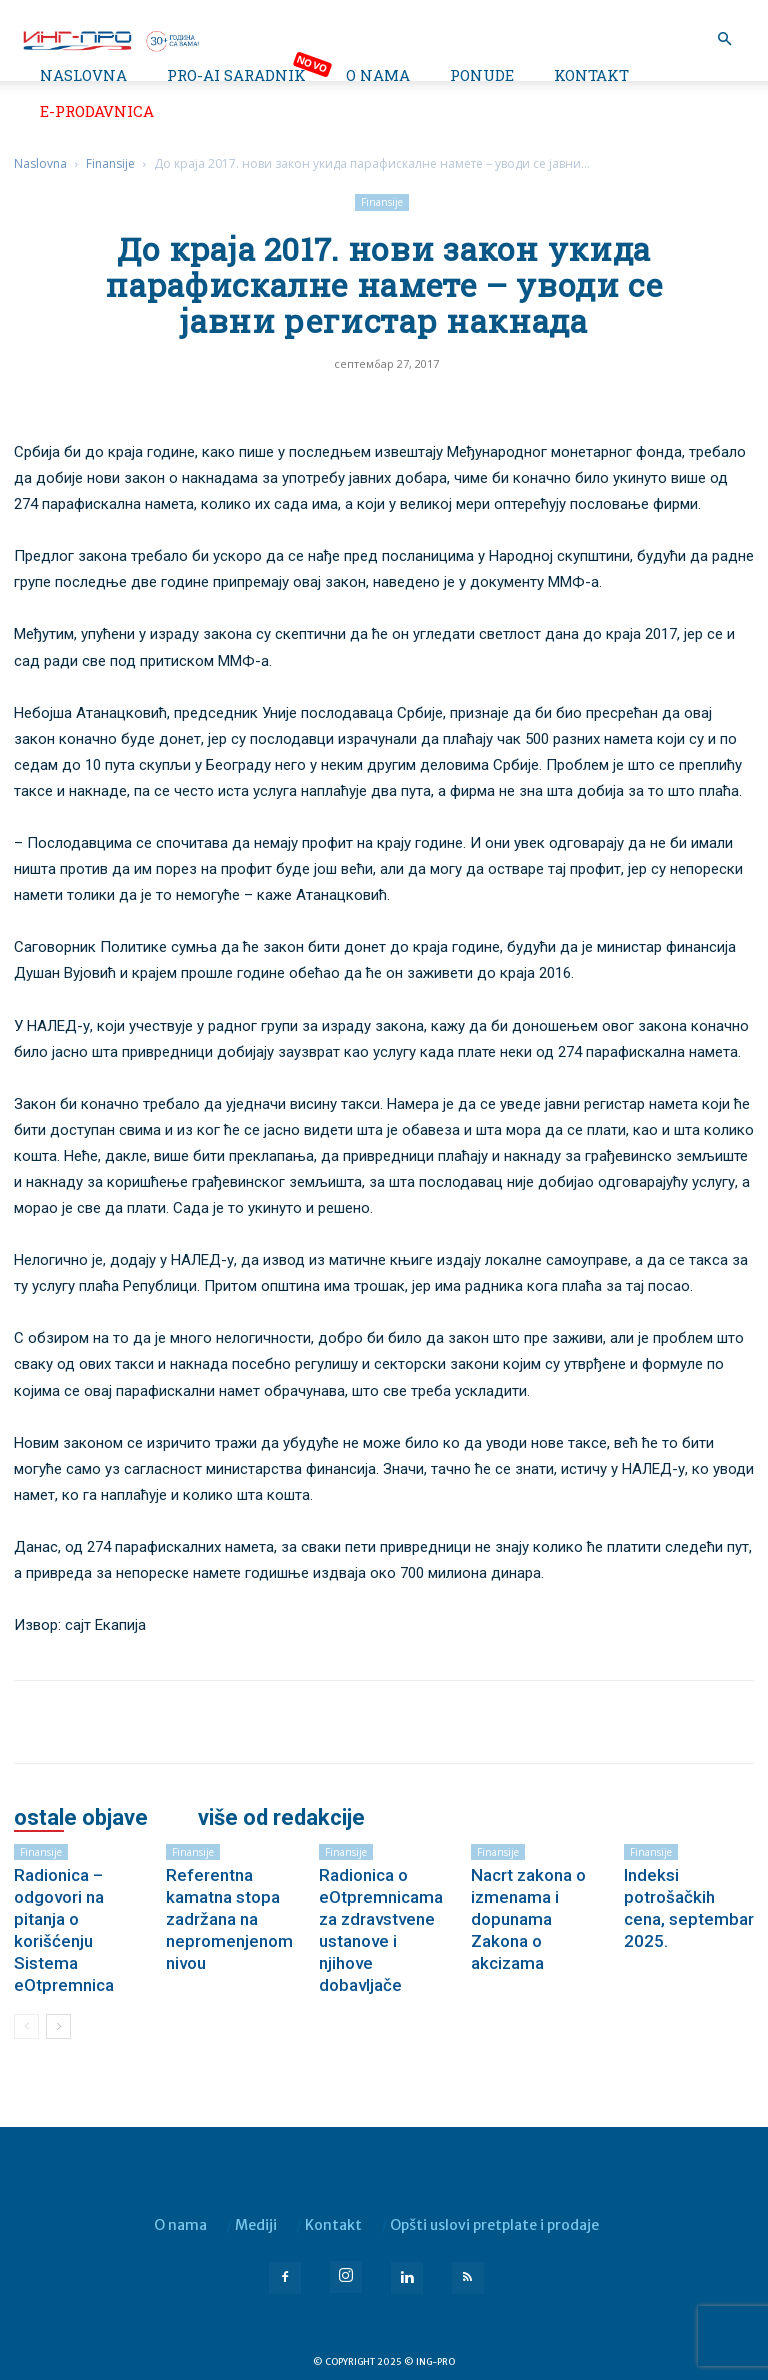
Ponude (482, 75)
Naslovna (83, 75)
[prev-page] (26, 2026)
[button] (724, 39)
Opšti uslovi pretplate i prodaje (494, 2225)
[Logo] (110, 39)
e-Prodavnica (97, 111)
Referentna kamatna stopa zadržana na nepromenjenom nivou (229, 1919)
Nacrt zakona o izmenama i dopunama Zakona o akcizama (528, 1919)
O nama (378, 75)
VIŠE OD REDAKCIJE (281, 1818)
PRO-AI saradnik (236, 75)
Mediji (256, 2225)
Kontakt (591, 75)
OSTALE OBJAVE (81, 1818)
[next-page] (58, 2026)
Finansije (110, 163)
